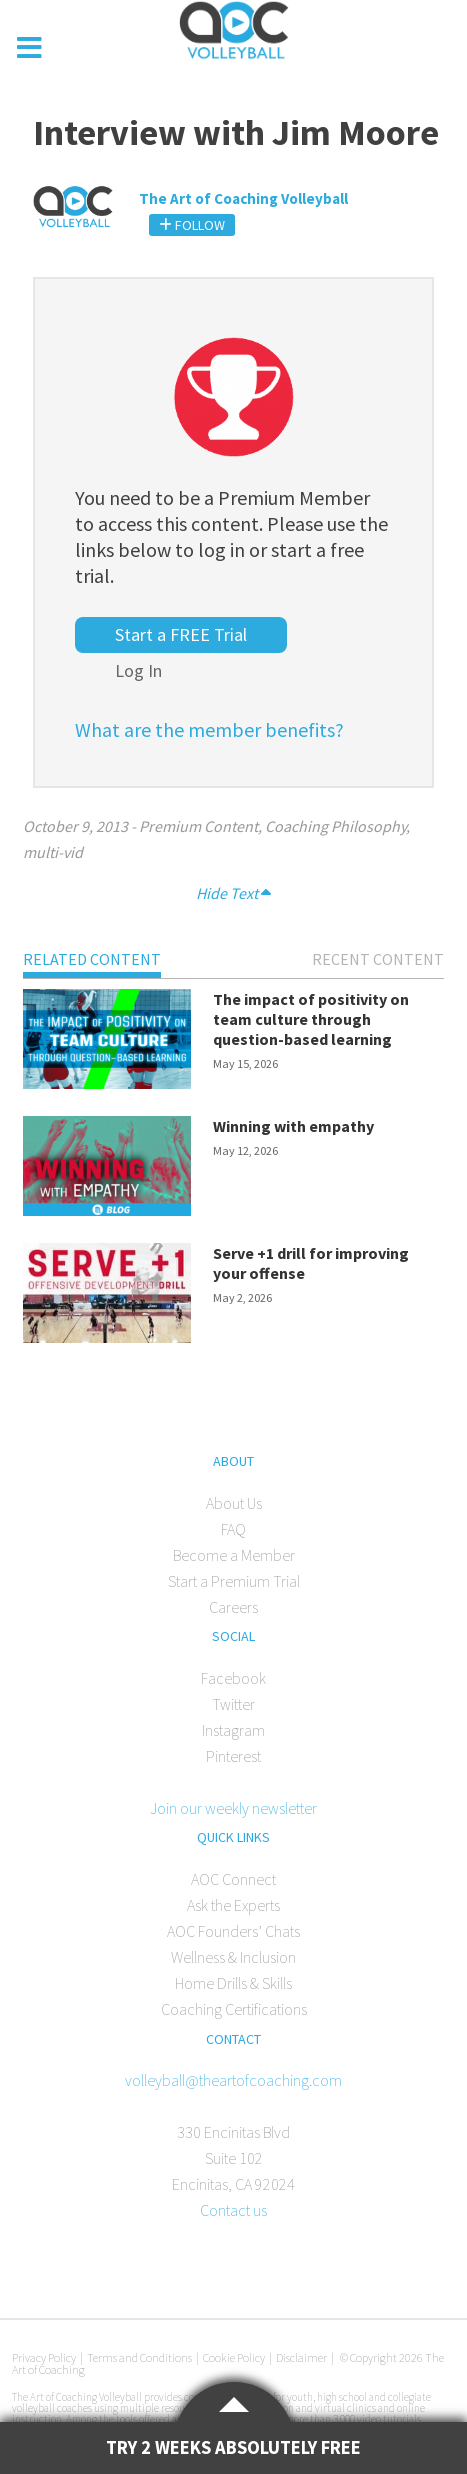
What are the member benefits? (209, 729)
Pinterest (233, 1756)
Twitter (233, 1704)
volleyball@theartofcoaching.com (233, 2080)
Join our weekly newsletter (233, 1808)
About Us (234, 1503)
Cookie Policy (234, 2357)
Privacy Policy (44, 2357)
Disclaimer (301, 2357)
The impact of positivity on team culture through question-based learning (311, 1019)
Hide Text (233, 893)
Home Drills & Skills (233, 1983)
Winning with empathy (293, 1126)
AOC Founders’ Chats (233, 1931)
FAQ (233, 1529)
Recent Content (378, 959)
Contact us (233, 2210)
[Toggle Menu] (30, 48)
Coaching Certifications (234, 2009)
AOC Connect (233, 1879)
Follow (192, 225)
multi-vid (53, 852)
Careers (233, 1607)
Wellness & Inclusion (233, 1957)
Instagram (233, 1730)
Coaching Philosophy (335, 826)
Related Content (92, 959)
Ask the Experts (233, 1905)
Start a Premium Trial (234, 1581)
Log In (138, 670)
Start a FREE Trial (181, 634)
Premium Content (198, 826)
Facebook (233, 1678)
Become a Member (234, 1555)
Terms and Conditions (139, 2357)
